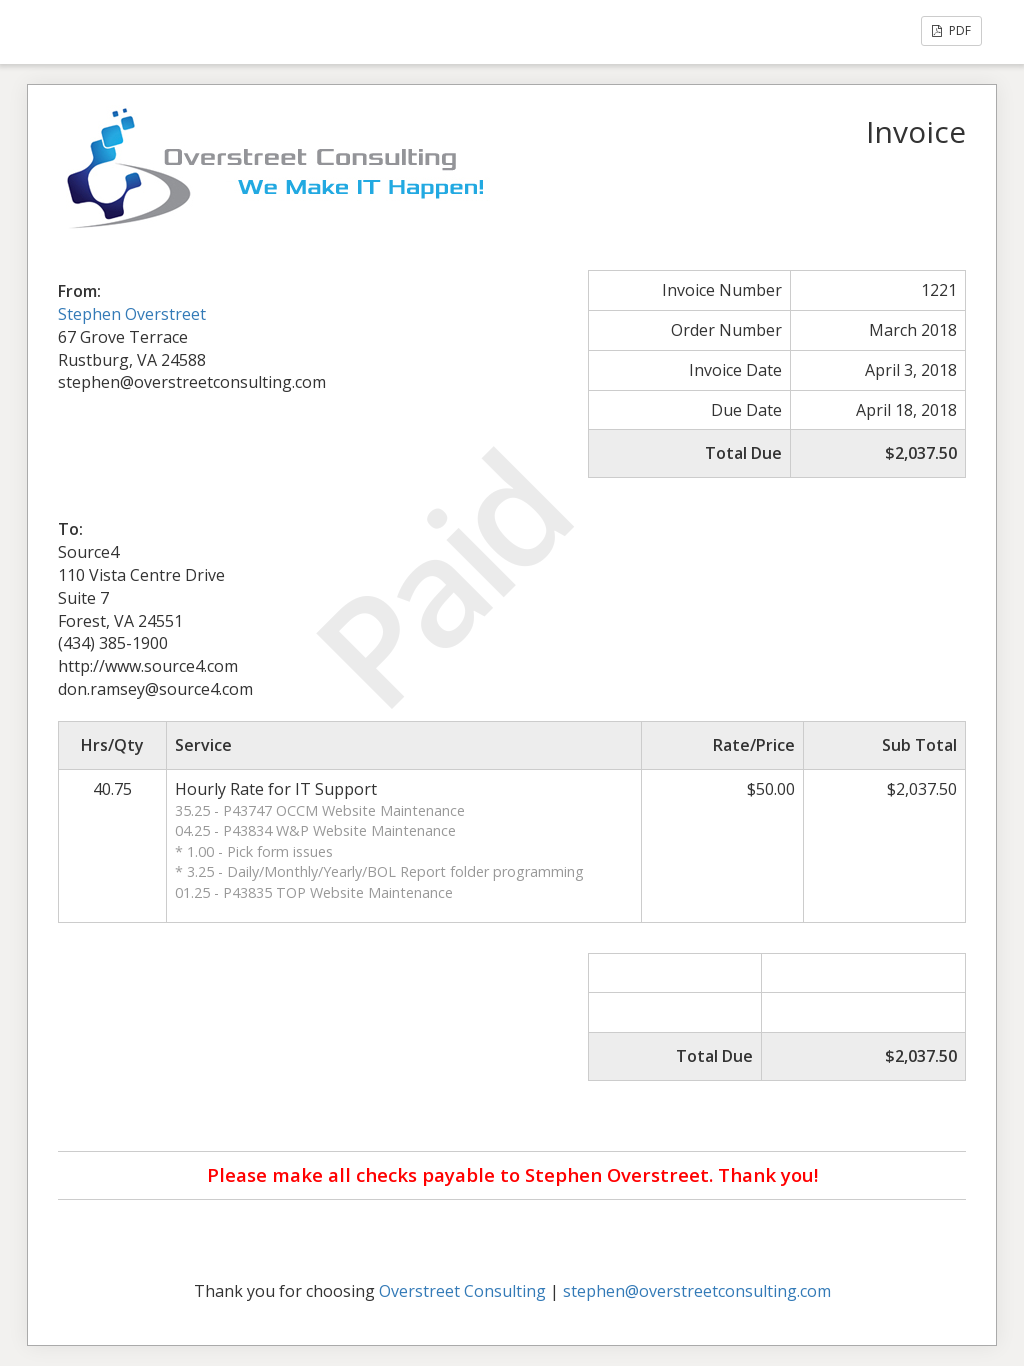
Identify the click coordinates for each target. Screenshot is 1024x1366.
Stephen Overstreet (132, 314)
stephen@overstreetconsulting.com (697, 1291)
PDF (951, 30)
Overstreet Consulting (462, 1291)
